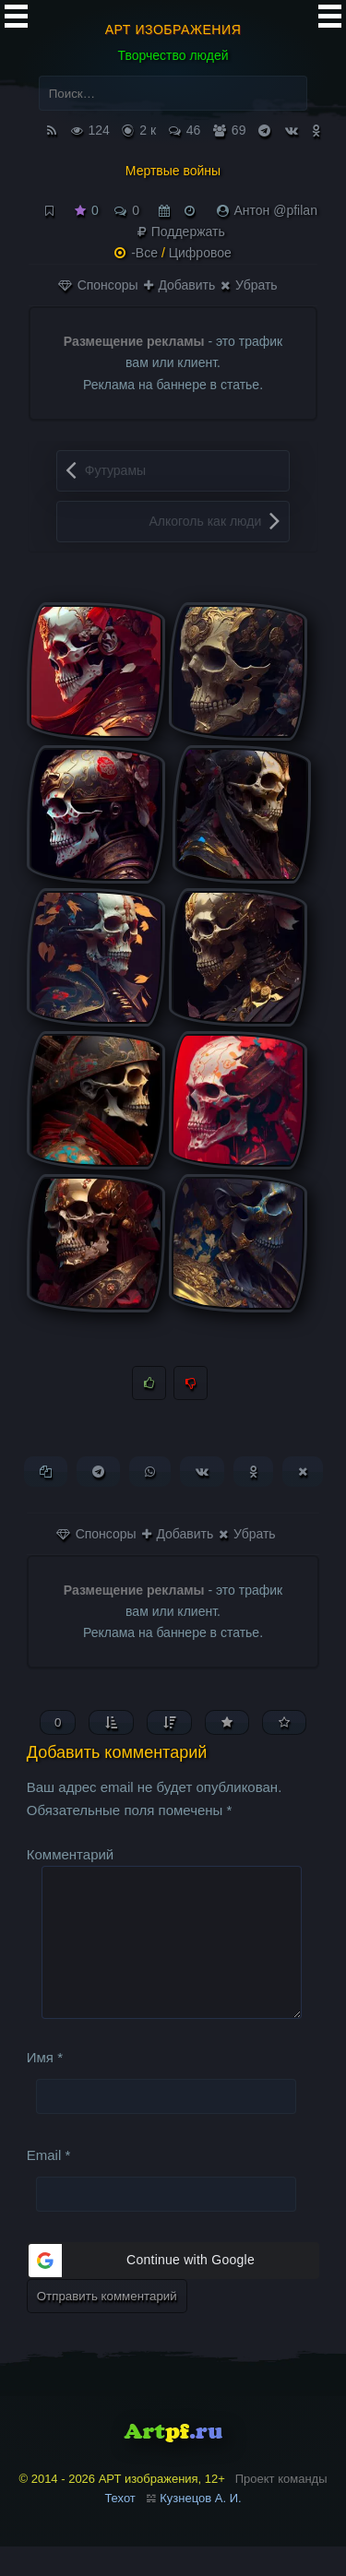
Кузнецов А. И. (200, 2527)
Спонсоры (98, 285)
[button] (173, 2290)
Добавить (180, 285)
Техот (119, 2527)
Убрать (249, 285)
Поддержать (181, 231)
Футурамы (115, 470)
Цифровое (200, 252)
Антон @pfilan (275, 210)
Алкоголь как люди (205, 521)
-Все (144, 252)
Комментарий (70, 1854)
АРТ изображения (173, 29)
